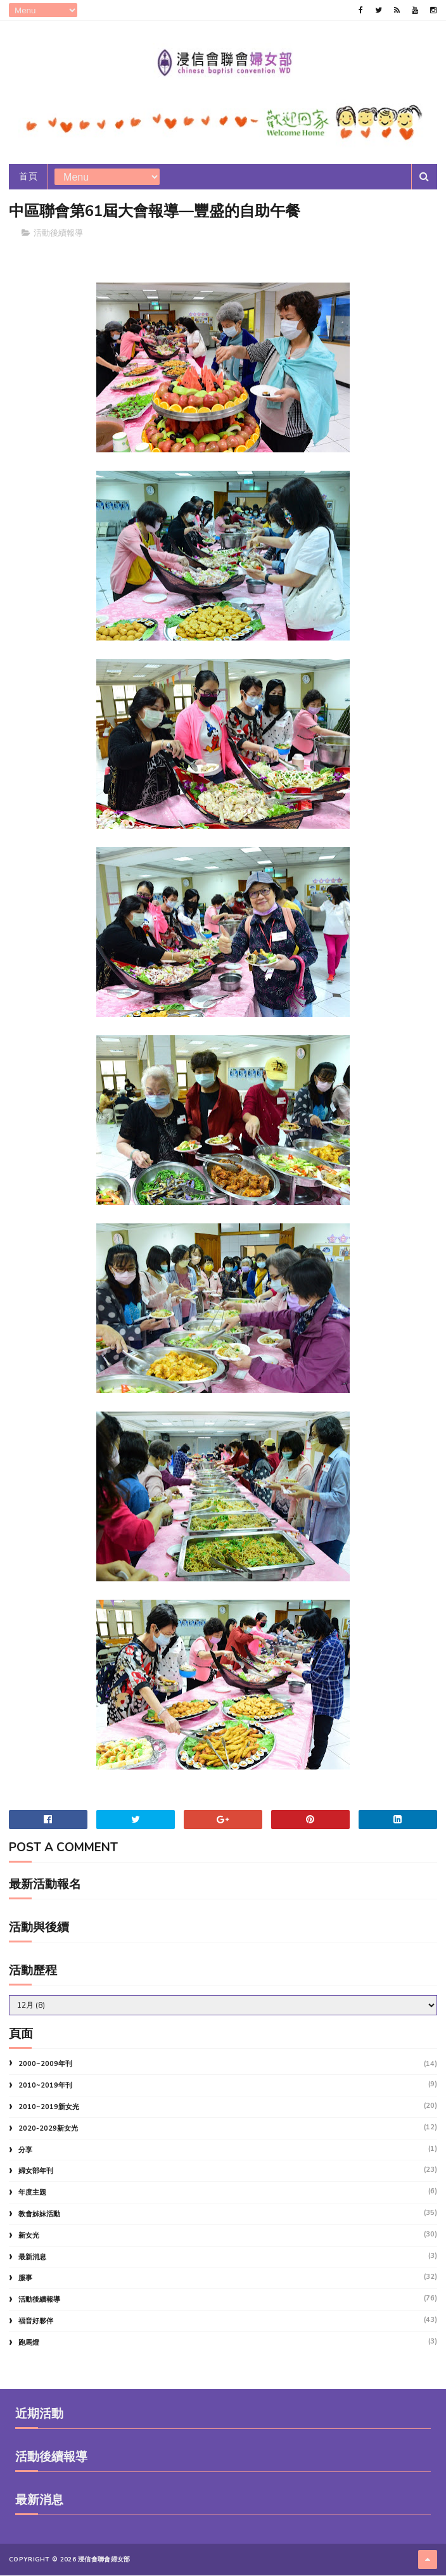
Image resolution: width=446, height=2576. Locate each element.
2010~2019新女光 (48, 2107)
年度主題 (32, 2193)
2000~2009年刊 (45, 2064)
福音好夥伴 (35, 2321)
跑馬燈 (28, 2343)
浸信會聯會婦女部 (104, 2560)
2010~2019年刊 (45, 2086)
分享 (25, 2150)
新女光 (28, 2236)
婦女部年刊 (35, 2171)
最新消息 (32, 2257)
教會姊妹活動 (39, 2214)
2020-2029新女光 (48, 2129)
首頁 (28, 177)
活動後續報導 (58, 233)
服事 (25, 2278)
